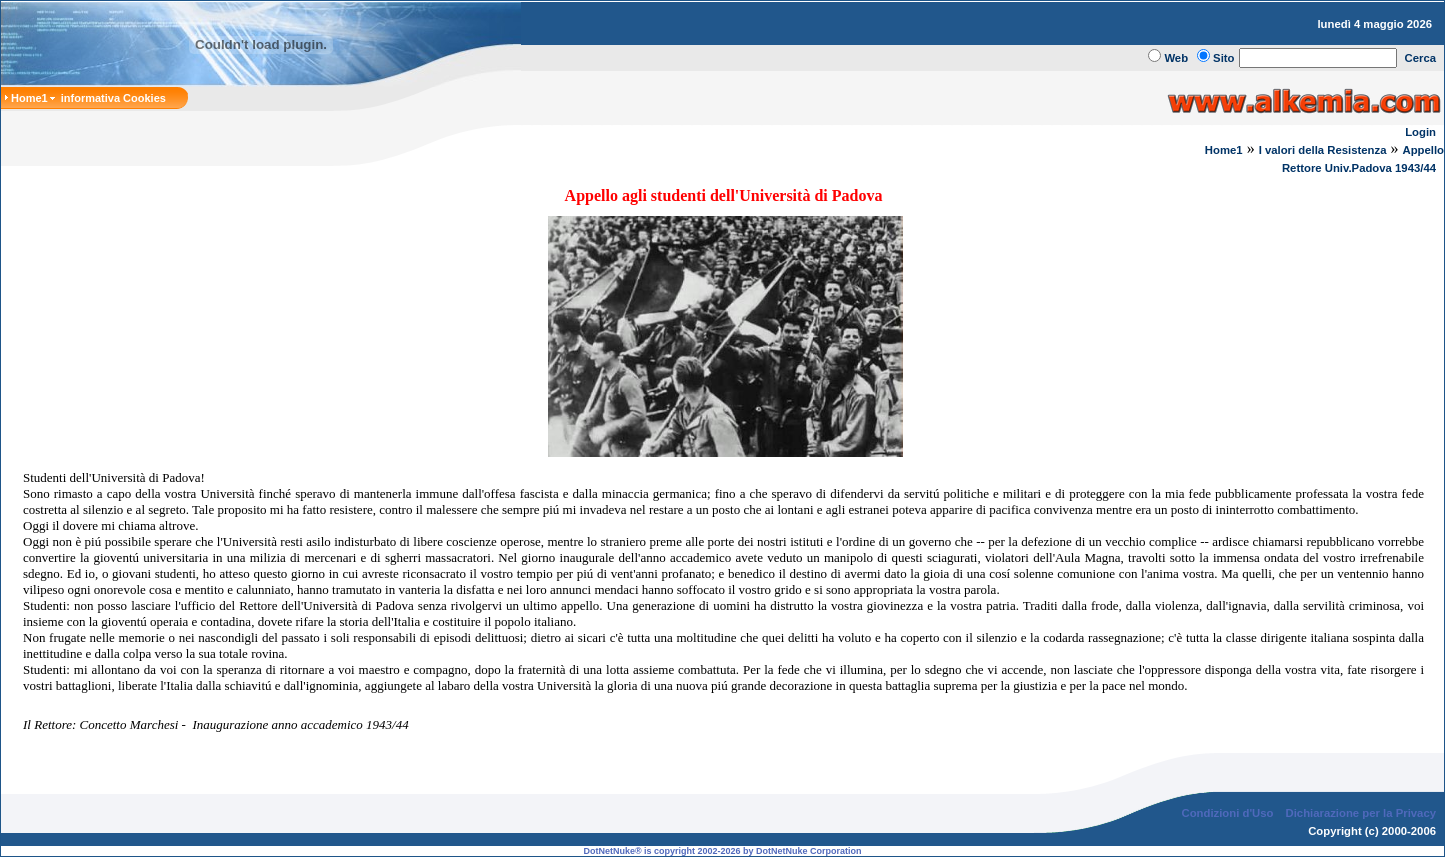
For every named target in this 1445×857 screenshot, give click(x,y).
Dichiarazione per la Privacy (1361, 813)
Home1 (1224, 150)
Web (1176, 58)
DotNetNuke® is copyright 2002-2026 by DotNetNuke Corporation (722, 851)
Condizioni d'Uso (1227, 813)
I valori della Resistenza (1323, 150)
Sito (1223, 58)
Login (1420, 132)
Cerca (1421, 58)
